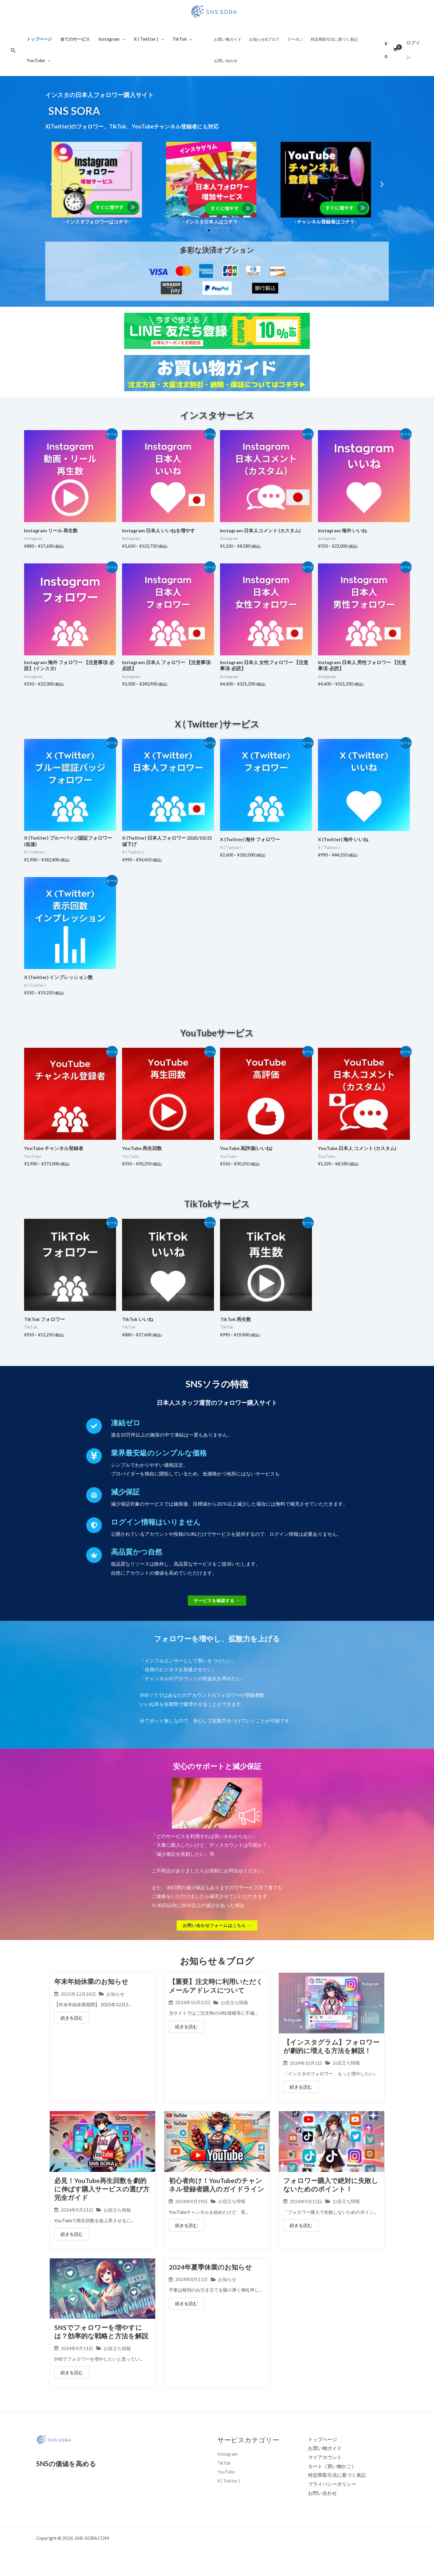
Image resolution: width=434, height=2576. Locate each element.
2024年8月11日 (191, 2291)
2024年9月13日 (306, 2212)
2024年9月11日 (77, 2360)
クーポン (295, 39)
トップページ (39, 39)
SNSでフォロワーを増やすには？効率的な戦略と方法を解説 (101, 2342)
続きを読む (72, 2019)
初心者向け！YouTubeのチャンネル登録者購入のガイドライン (216, 2195)
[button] (52, 184)
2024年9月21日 (77, 2220)
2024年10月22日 (192, 2003)
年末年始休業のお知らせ (91, 1982)
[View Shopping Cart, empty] (391, 50)
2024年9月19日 (191, 2212)
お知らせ (115, 1994)
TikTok (182, 39)
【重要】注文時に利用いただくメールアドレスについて (216, 1986)
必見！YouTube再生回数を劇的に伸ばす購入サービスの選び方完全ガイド (101, 2199)
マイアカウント (324, 2469)
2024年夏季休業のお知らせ (210, 2278)
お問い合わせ (225, 60)
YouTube (39, 60)
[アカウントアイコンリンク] (414, 50)
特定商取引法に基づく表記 (334, 39)
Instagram (112, 39)
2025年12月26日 (78, 1994)
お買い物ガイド (227, 39)
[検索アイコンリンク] (13, 49)
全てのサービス (75, 39)
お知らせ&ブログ (264, 39)
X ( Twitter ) (149, 39)
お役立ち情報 (234, 2003)
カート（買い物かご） (332, 2478)
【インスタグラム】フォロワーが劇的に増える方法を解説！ (331, 2047)
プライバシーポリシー (332, 2495)
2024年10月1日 (306, 2063)
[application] (122, 39)
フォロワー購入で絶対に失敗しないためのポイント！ (330, 2195)
